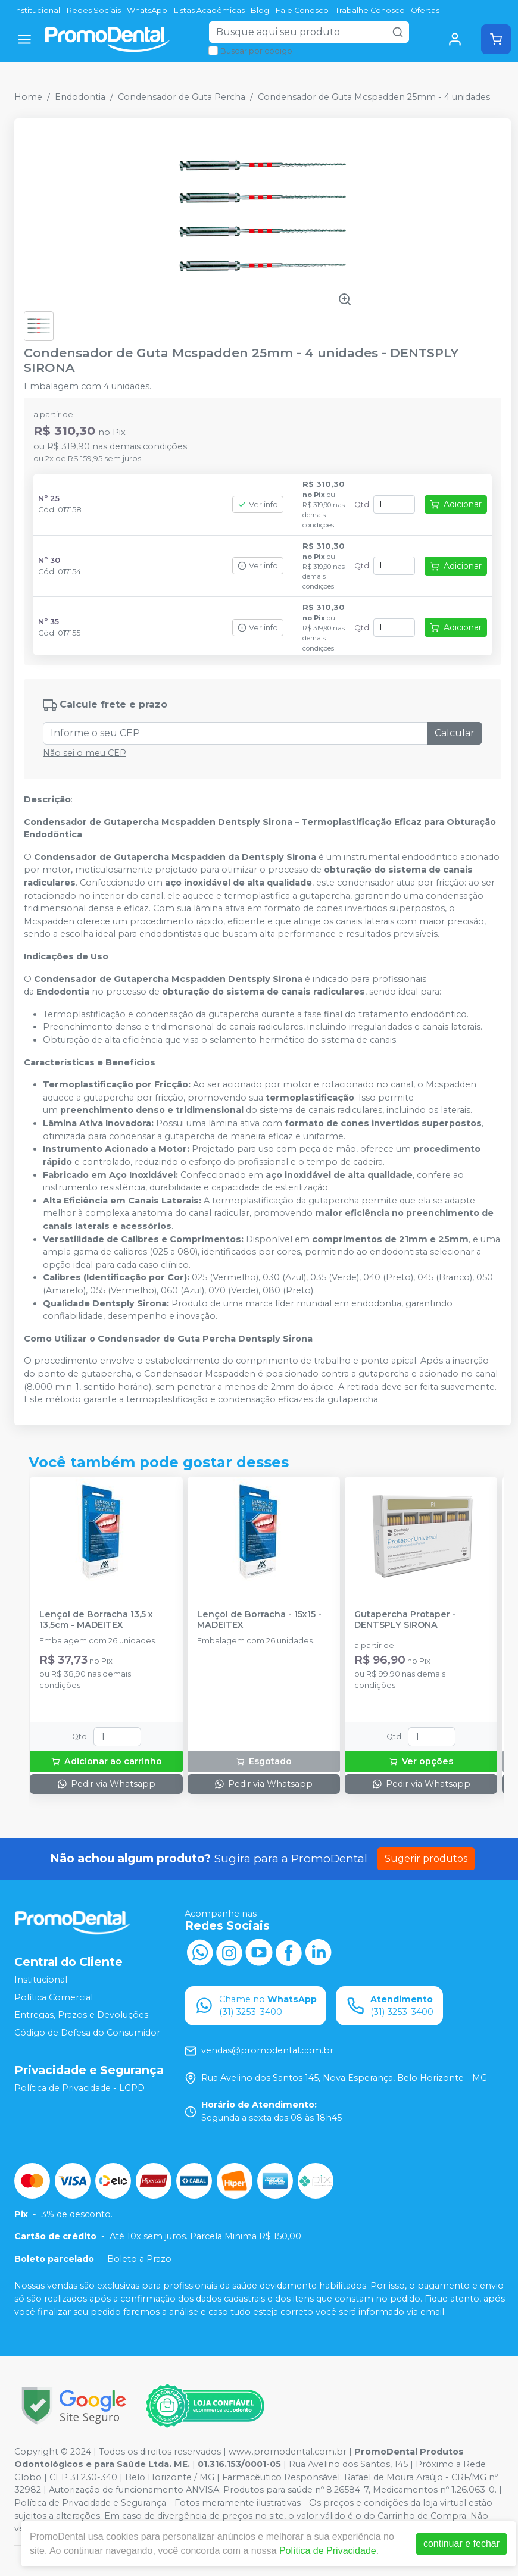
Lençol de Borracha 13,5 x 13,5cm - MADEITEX (96, 1619)
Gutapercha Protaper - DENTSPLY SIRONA (405, 1619)
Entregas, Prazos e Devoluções (81, 2014)
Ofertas (425, 10)
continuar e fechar (461, 2544)
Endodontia (80, 97)
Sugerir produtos (426, 1858)
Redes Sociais (94, 10)
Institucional (37, 10)
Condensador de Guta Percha (181, 97)
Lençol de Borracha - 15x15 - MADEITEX (259, 1619)
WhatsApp (147, 10)
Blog (260, 10)
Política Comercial (53, 1997)
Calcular (455, 733)
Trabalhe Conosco (370, 10)
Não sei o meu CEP (84, 753)
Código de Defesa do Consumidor (87, 2032)
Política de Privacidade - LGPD (79, 2088)
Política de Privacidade (327, 2551)
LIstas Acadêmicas (209, 10)
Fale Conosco (302, 10)
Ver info (258, 504)
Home (28, 97)
